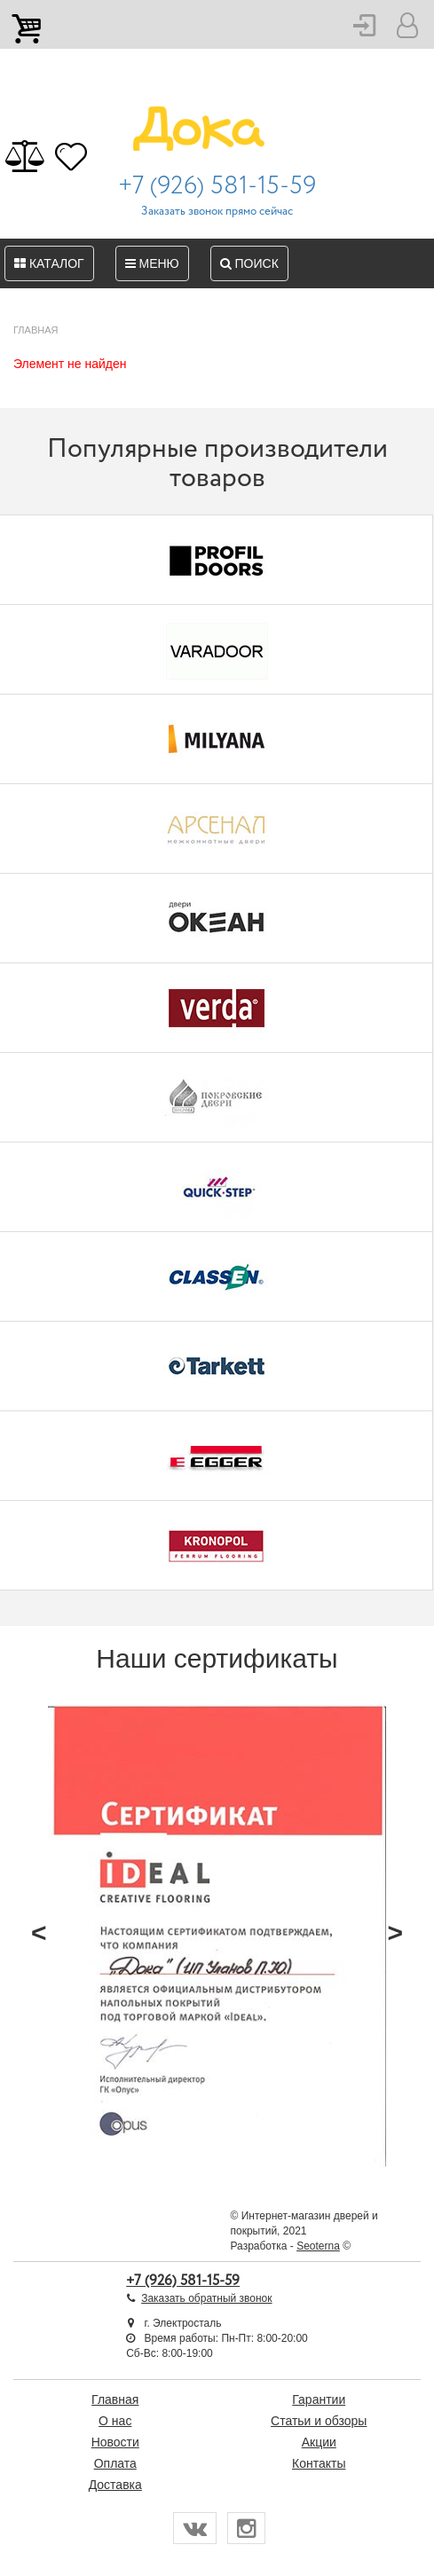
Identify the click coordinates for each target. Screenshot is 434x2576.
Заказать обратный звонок (206, 2298)
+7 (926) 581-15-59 (217, 186)
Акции (319, 2442)
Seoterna (318, 2246)
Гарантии (318, 2399)
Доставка (115, 2485)
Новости (115, 2442)
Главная (114, 2399)
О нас (115, 2421)
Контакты (318, 2463)
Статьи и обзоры (319, 2421)
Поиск (249, 263)
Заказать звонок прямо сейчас (217, 211)
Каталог (49, 263)
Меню (152, 263)
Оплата (115, 2463)
